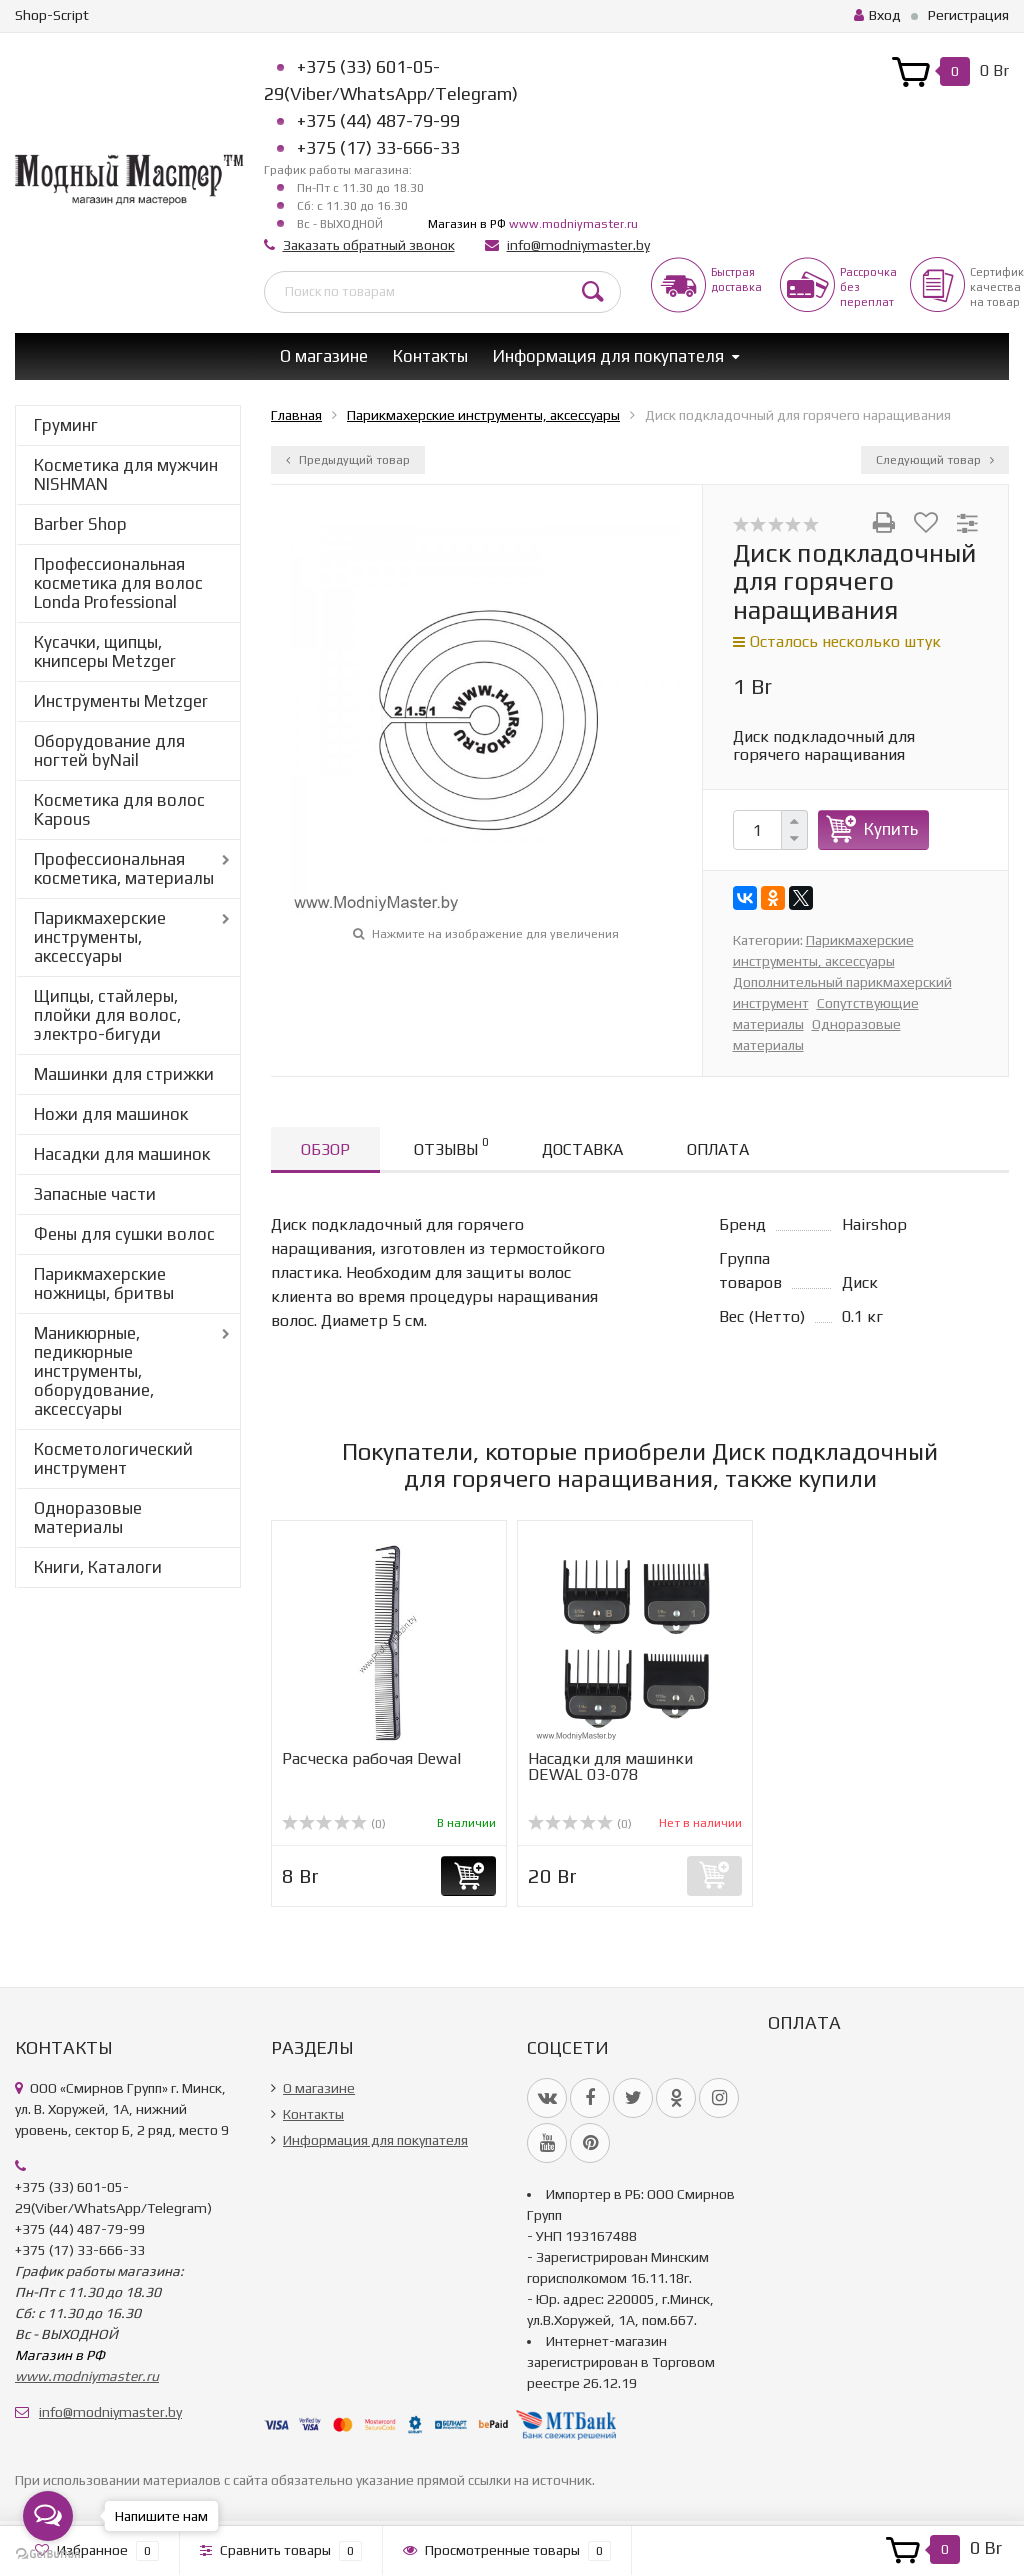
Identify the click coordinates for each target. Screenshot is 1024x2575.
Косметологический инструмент (113, 1458)
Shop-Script (52, 15)
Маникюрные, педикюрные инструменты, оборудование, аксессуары (94, 1371)
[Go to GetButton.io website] (48, 2554)
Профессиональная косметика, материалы (124, 868)
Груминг (66, 425)
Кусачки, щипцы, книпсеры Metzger (105, 651)
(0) (334, 1824)
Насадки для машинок (122, 1154)
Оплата (718, 1149)
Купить (891, 829)
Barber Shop (80, 524)
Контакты (430, 356)
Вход (877, 15)
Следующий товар (935, 460)
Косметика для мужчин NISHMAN (126, 474)
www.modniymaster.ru (573, 224)
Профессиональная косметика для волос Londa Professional (118, 583)
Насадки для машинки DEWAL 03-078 (610, 1766)
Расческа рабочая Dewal (371, 1758)
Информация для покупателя (608, 356)
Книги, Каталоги (98, 1567)
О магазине (324, 356)
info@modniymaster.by (578, 245)
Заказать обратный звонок (369, 245)
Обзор (325, 1149)
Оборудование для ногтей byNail (109, 750)
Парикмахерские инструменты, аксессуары (100, 937)
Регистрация (968, 15)
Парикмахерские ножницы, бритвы (104, 1283)
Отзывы (451, 1146)
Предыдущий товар (348, 460)
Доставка (582, 1149)
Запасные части (95, 1194)
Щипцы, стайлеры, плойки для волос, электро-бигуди (107, 1015)
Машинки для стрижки (124, 1074)
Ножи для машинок (111, 1114)
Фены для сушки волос (124, 1234)
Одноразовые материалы (88, 1517)
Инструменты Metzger (121, 701)
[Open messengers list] (48, 2516)
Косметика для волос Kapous (119, 809)
